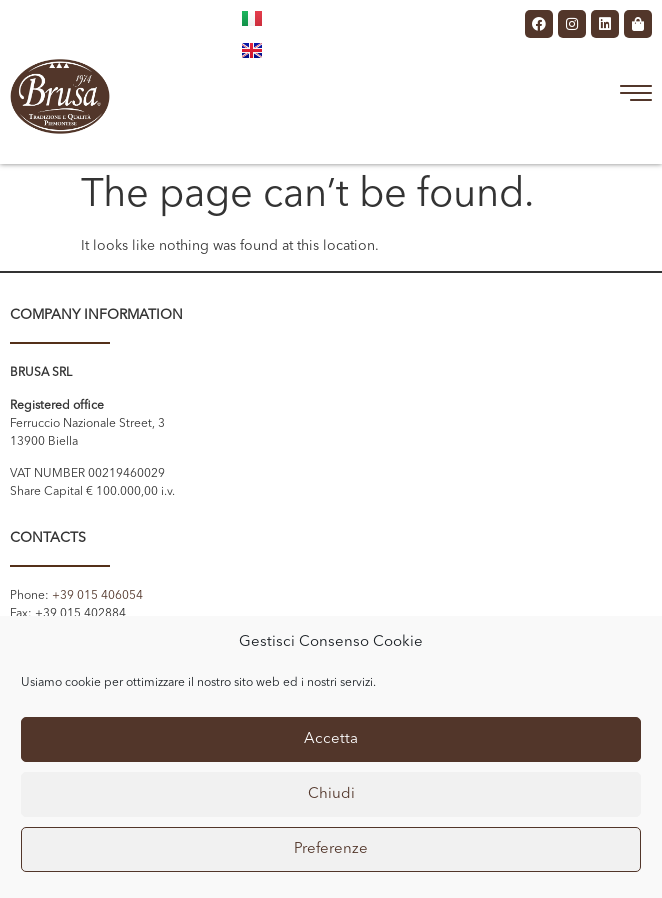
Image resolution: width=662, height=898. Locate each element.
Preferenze (331, 849)
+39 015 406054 (97, 596)
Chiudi (331, 794)
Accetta (331, 739)
